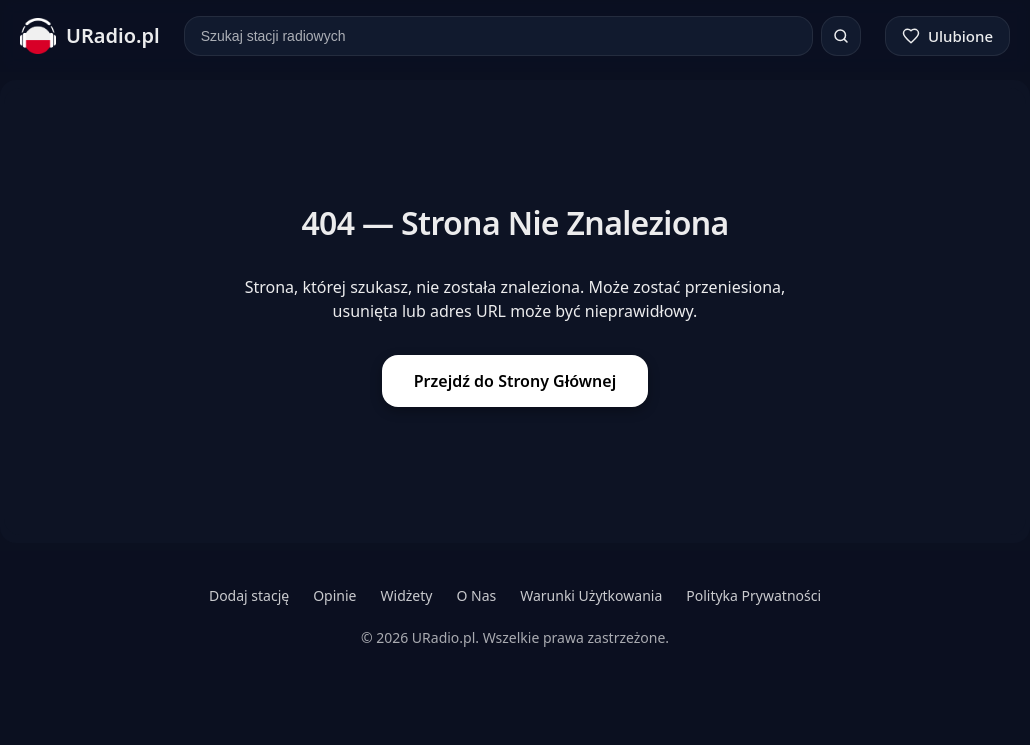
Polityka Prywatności (753, 595)
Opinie (334, 595)
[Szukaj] (841, 36)
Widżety (407, 595)
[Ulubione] (947, 36)
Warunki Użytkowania (591, 595)
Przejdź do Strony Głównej (515, 381)
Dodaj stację (249, 595)
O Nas (476, 595)
